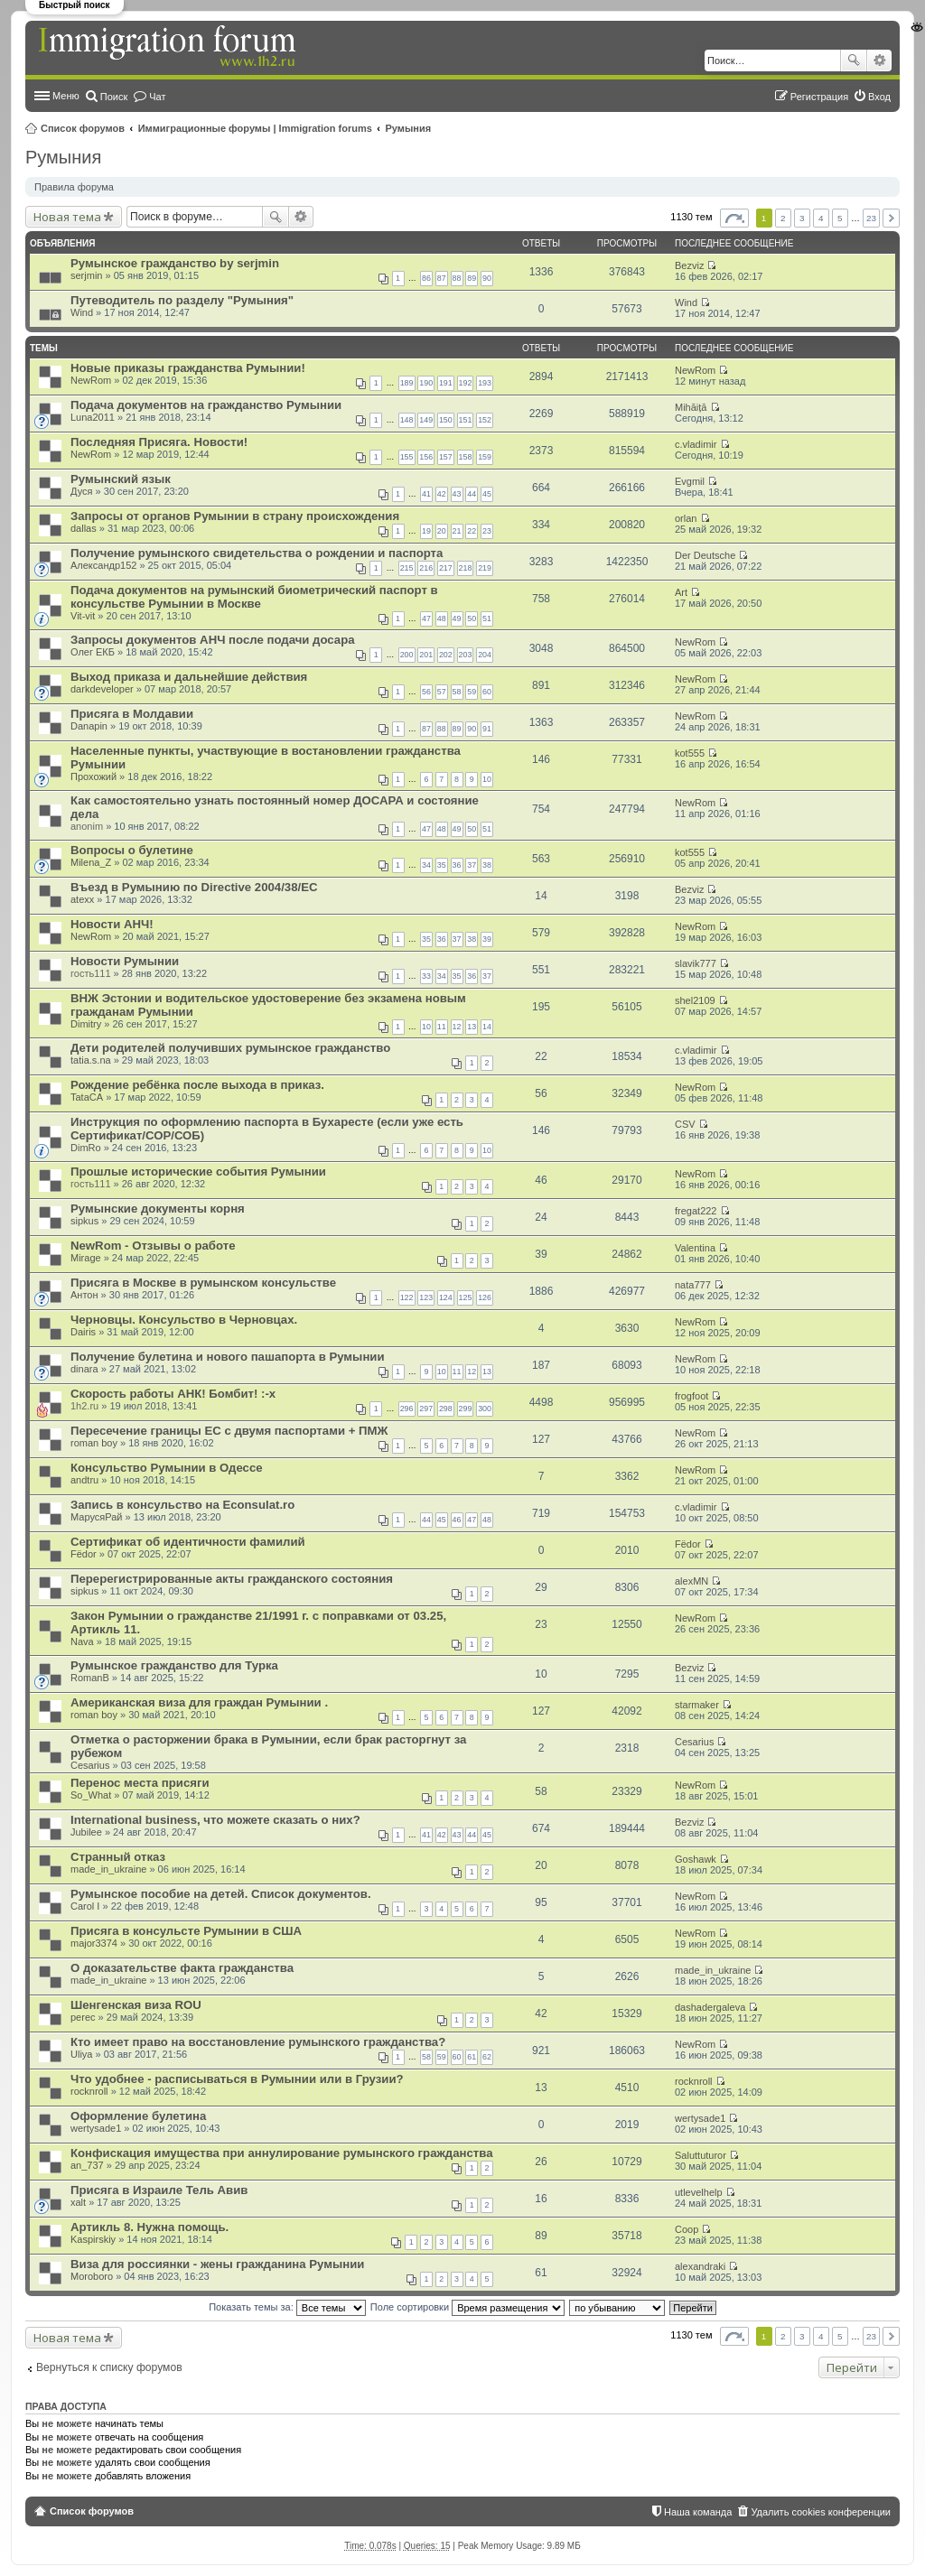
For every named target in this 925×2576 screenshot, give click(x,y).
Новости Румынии (124, 961)
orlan (685, 518)
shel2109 (695, 1000)
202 (446, 654)
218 (465, 567)
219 (484, 567)
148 (407, 419)
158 (465, 456)
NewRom (90, 380)
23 (486, 530)
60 (486, 691)
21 (457, 530)
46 (457, 1519)
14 (486, 1026)
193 (484, 382)
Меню (65, 95)
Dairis (83, 1331)
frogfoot (691, 1395)
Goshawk (695, 1859)
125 (465, 1297)
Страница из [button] (734, 218)
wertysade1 (95, 2128)
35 (441, 865)
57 (441, 691)
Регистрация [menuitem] (819, 96)
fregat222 (695, 1210)
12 (457, 1026)
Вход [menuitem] (879, 96)
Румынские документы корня (157, 1208)
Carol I (84, 1906)
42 (441, 493)
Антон (84, 1294)
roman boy (93, 1442)
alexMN (691, 1581)
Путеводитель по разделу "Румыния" (182, 300)
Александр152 (103, 565)
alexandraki (700, 2266)
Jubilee (86, 1832)
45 (486, 493)
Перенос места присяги (140, 1783)
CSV (685, 1124)
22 (471, 530)
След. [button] (891, 218)
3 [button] (802, 218)
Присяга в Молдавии (131, 714)
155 (407, 456)
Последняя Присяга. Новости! (159, 442)
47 (426, 618)
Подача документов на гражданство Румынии (205, 405)
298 (446, 1408)
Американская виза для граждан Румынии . (199, 1702)
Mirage (85, 1257)
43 (457, 493)
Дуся (81, 491)
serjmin (86, 275)
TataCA (86, 1097)
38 (486, 865)
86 (426, 278)
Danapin (88, 726)
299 (465, 1408)
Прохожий (93, 776)
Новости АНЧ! (112, 924)
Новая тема (67, 217)
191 (446, 382)
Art (681, 592)
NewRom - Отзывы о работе (152, 1245)
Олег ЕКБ (92, 651)
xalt (78, 2202)
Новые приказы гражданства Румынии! (187, 368)
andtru (84, 1479)
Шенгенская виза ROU (135, 2005)
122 (407, 1297)
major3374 (93, 1943)
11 (441, 1026)
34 (426, 865)
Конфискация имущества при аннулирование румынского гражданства (281, 2153)
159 (484, 456)
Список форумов (83, 128)
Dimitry (85, 1023)
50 (471, 618)
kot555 (690, 753)
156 (426, 456)
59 (471, 691)
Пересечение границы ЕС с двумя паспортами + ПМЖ (229, 1430)
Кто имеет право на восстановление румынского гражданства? (257, 2042)
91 (486, 728)
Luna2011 (92, 417)
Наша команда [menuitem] (698, 2511)
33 (426, 976)
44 (471, 493)
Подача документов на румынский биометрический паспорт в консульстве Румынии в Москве (254, 596)
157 (446, 456)
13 (471, 1026)
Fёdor (83, 1553)
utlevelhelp (699, 2192)
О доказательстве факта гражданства (182, 1968)
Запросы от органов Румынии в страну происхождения (234, 516)
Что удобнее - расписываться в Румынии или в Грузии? (237, 2079)
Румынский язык (120, 479)
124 (446, 1297)
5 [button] (840, 218)
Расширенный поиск (879, 60)
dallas (83, 528)
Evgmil (690, 481)
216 (426, 567)
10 (486, 779)
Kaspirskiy (93, 2239)
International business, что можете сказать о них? (215, 1820)
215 (407, 567)
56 (426, 691)
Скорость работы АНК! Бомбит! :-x (173, 1393)
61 (471, 2056)
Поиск (853, 60)
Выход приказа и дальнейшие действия (188, 677)
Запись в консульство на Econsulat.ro (182, 1504)
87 (441, 278)
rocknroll (89, 2091)
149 (426, 419)
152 (484, 419)
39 (486, 939)
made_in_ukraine (108, 1869)
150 (446, 419)
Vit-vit (82, 615)
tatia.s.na (90, 1060)
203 (465, 654)
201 (426, 654)
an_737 (87, 2165)
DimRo (85, 1147)
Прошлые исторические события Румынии (198, 1171)
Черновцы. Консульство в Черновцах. (183, 1319)
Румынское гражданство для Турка (174, 1665)
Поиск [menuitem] (113, 96)
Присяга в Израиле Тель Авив (159, 2190)
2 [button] (783, 218)
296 (407, 1408)
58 (457, 691)
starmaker (697, 1704)
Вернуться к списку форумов (109, 2367)
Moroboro (91, 2276)
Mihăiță (690, 407)
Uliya (81, 2054)
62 (486, 2056)
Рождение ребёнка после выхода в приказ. (197, 1085)
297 (426, 1408)
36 (457, 865)
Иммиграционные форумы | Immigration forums (255, 128)
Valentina (695, 1247)
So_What (90, 1795)
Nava (82, 1641)
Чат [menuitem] (157, 96)
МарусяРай (96, 1516)
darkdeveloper (102, 689)
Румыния (409, 128)
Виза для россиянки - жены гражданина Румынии (217, 2264)
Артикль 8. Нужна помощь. (149, 2227)
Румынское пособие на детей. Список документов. (220, 1894)
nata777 (693, 1284)
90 (486, 278)
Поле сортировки (467, 2307)
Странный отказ (117, 1857)
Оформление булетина (138, 2116)
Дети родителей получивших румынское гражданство (230, 1048)
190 (426, 382)
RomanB (89, 1677)
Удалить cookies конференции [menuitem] (821, 2511)
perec (83, 2017)
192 (465, 382)
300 (484, 1408)
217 (446, 567)
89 (471, 278)
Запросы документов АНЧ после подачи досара (212, 639)
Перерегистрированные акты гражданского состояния (231, 1579)
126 (484, 1297)
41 (426, 493)
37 (471, 865)
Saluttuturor (700, 2155)
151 (465, 419)
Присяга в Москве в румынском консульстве (203, 1282)
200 (407, 654)
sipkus (84, 1220)
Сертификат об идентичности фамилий (187, 1541)
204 (484, 654)
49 (457, 618)
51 (486, 618)
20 (441, 530)
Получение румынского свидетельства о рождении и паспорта (256, 553)
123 (426, 1297)
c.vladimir (695, 444)
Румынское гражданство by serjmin (174, 263)
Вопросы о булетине (131, 850)
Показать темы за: (287, 2307)
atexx (82, 899)
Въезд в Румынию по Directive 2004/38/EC (194, 887)
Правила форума (74, 186)
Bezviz (689, 265)
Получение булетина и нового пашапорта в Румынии (227, 1356)
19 (426, 530)
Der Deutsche (705, 555)
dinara (84, 1368)
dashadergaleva (710, 2007)
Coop (686, 2229)
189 (407, 382)
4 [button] (821, 218)
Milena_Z (90, 862)
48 (441, 618)
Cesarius (89, 1765)
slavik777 (695, 963)
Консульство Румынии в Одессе (166, 1467)
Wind (81, 312)
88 (457, 278)
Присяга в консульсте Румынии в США (186, 1931)
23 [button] (871, 218)
